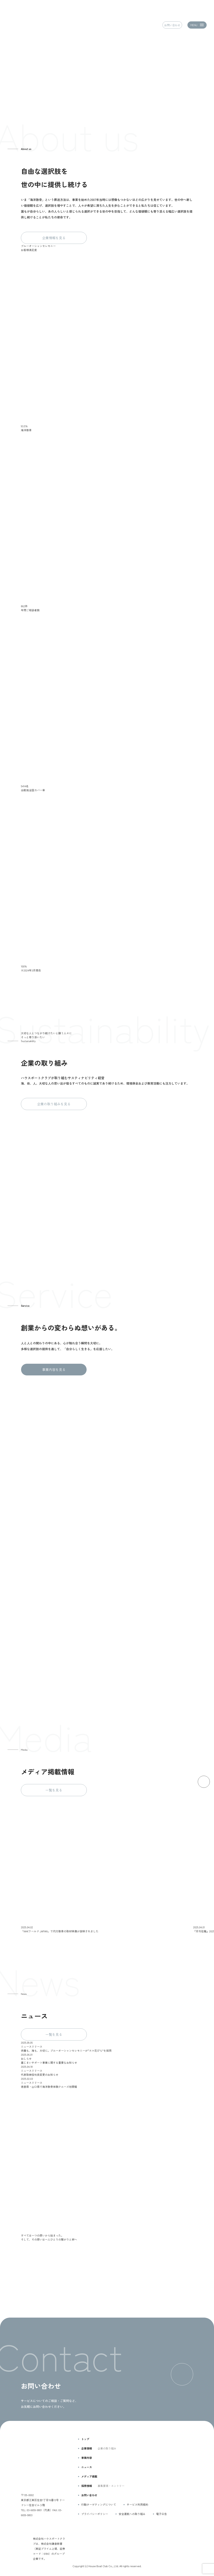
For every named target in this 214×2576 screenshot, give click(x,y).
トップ (85, 2439)
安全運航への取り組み (132, 2514)
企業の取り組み (107, 2448)
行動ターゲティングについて (98, 2504)
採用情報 (86, 2486)
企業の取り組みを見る (54, 1103)
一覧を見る (53, 1790)
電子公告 (161, 2514)
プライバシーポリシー (94, 2514)
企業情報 (86, 2448)
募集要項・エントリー (111, 2486)
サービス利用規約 (137, 2504)
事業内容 (86, 2458)
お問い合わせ (172, 25)
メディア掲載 (89, 2476)
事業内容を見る (54, 1369)
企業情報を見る (54, 237)
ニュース (86, 2467)
